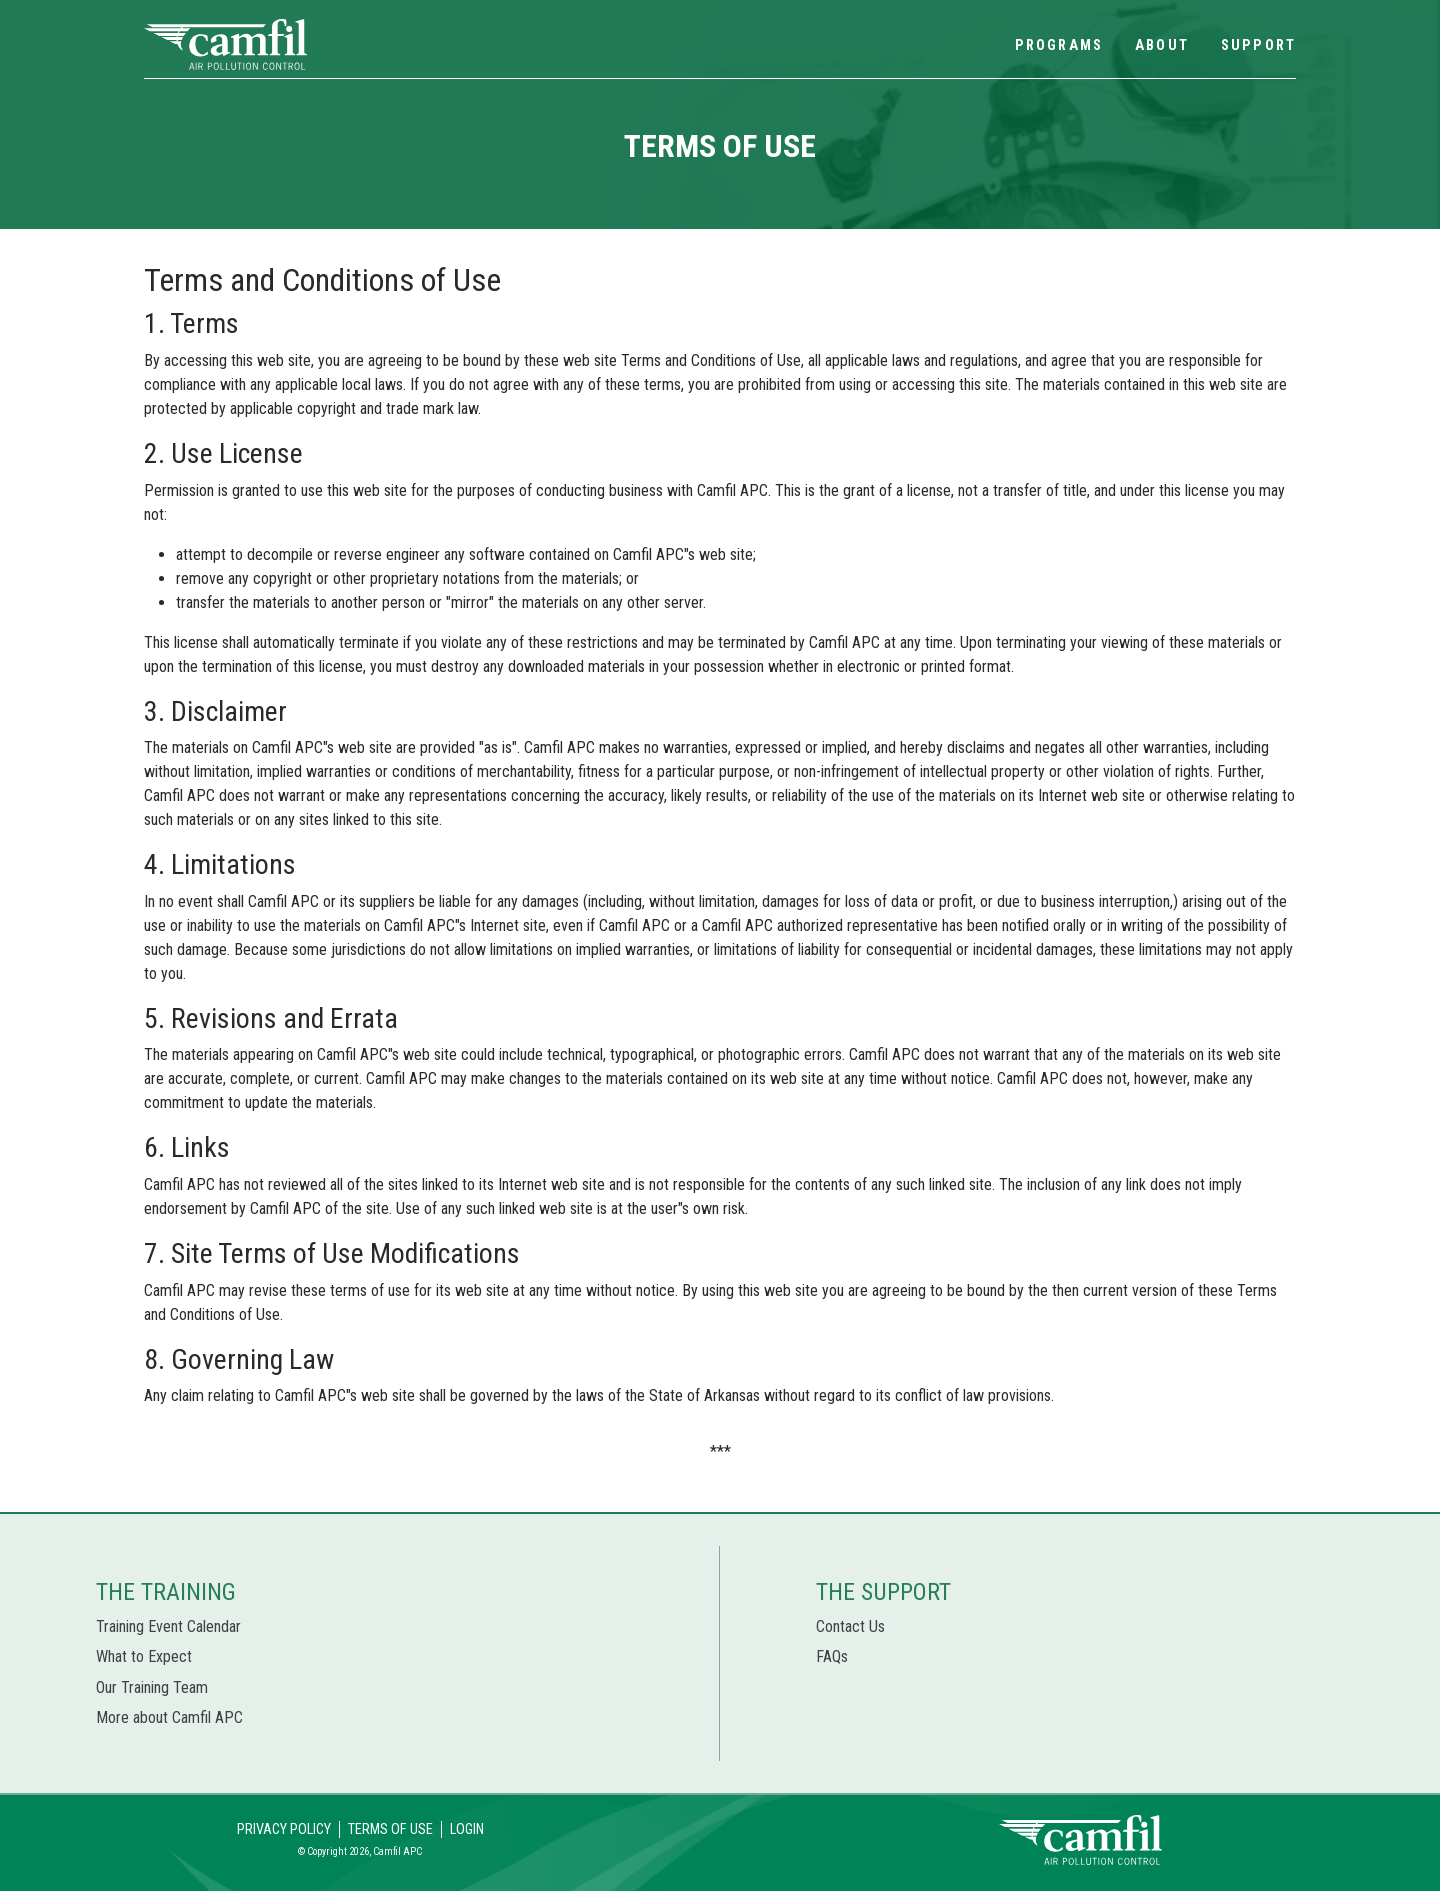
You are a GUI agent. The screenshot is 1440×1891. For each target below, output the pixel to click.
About (1162, 45)
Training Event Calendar (168, 1626)
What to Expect (144, 1656)
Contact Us (850, 1626)
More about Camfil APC (169, 1717)
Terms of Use (390, 1829)
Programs (1059, 45)
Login (467, 1829)
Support (1258, 45)
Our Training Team (152, 1687)
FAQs (832, 1656)
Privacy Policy (284, 1829)
